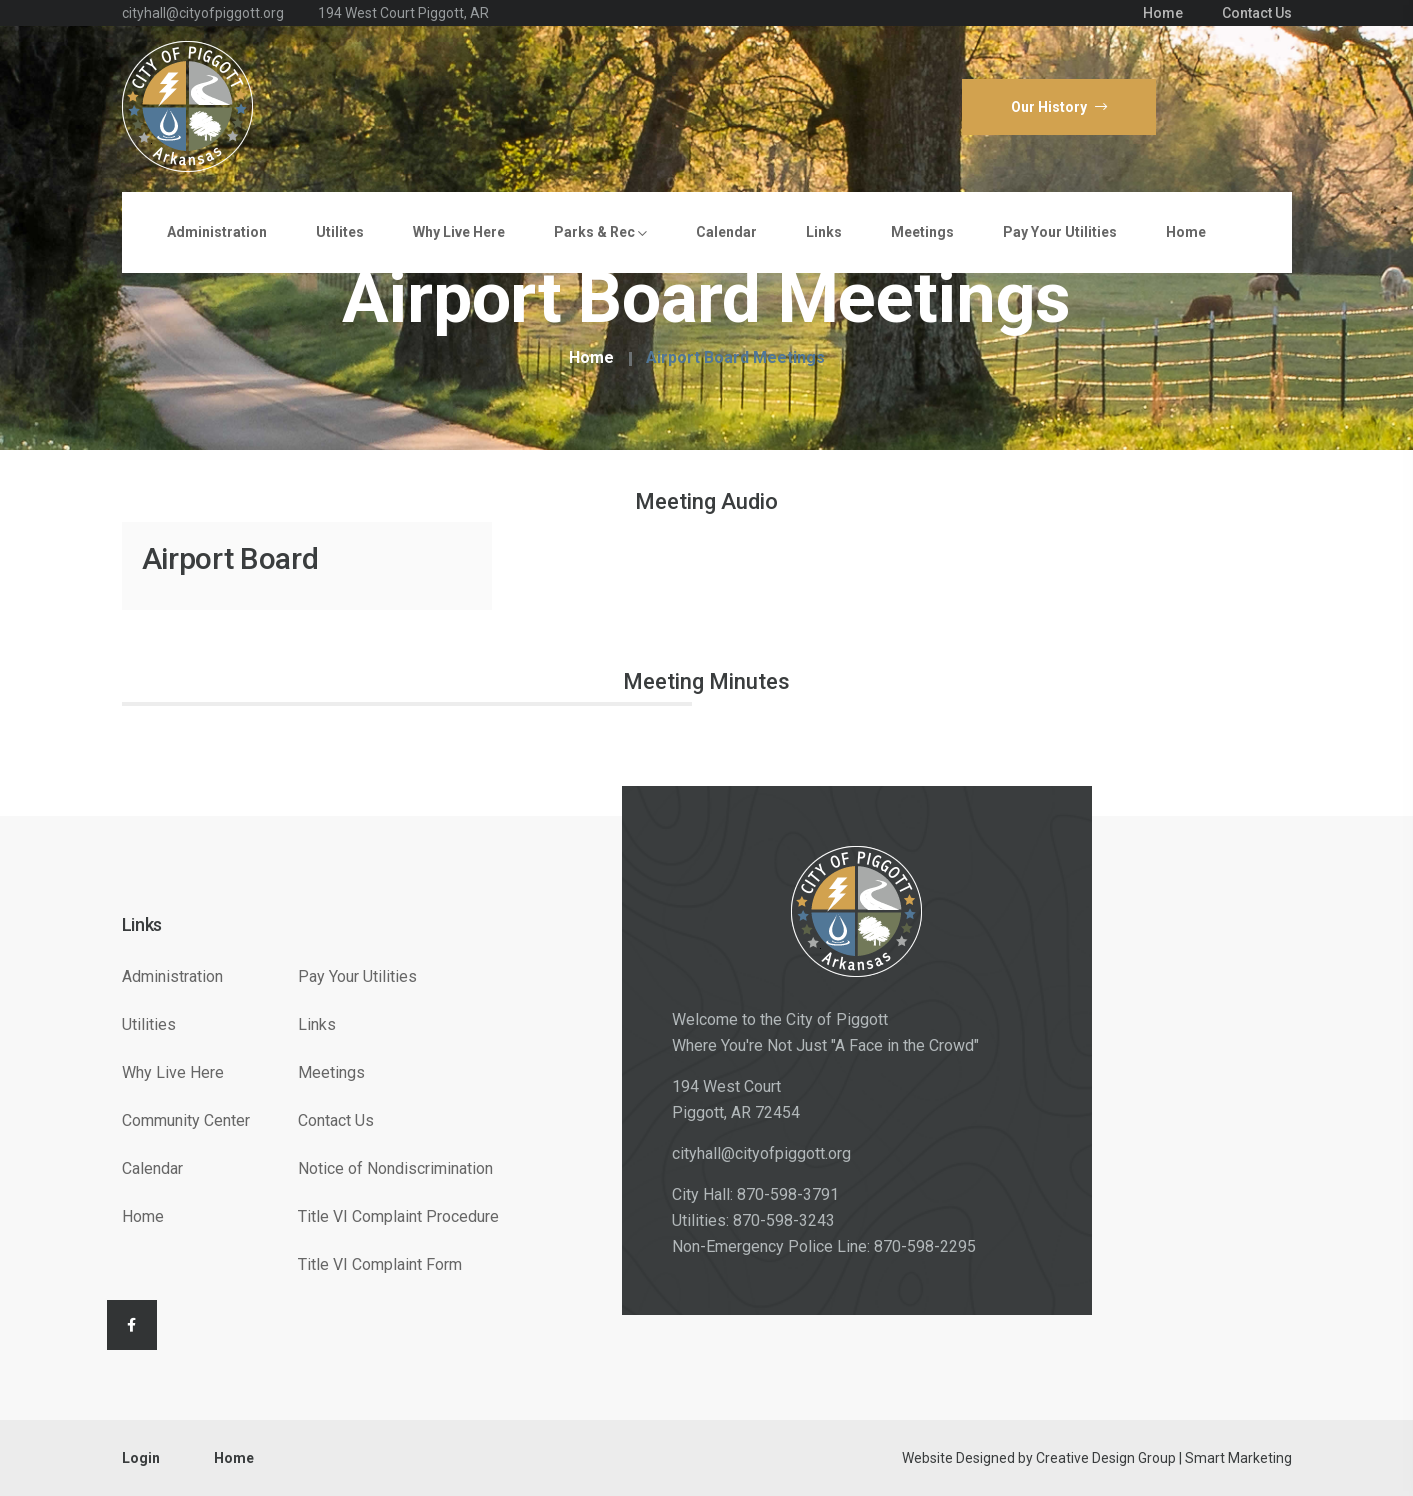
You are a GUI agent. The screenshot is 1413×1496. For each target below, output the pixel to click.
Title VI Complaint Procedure (398, 1216)
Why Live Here (459, 232)
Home (1163, 13)
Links (824, 232)
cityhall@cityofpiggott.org (761, 1153)
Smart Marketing (1238, 1458)
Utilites (340, 232)
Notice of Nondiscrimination (395, 1168)
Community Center (186, 1120)
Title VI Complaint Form (380, 1264)
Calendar (726, 232)
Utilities (149, 1024)
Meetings (922, 232)
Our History (1059, 107)
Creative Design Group (1106, 1458)
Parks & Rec (600, 232)
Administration (217, 232)
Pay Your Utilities (1060, 232)
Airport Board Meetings (735, 358)
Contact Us (1257, 13)
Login (141, 1458)
